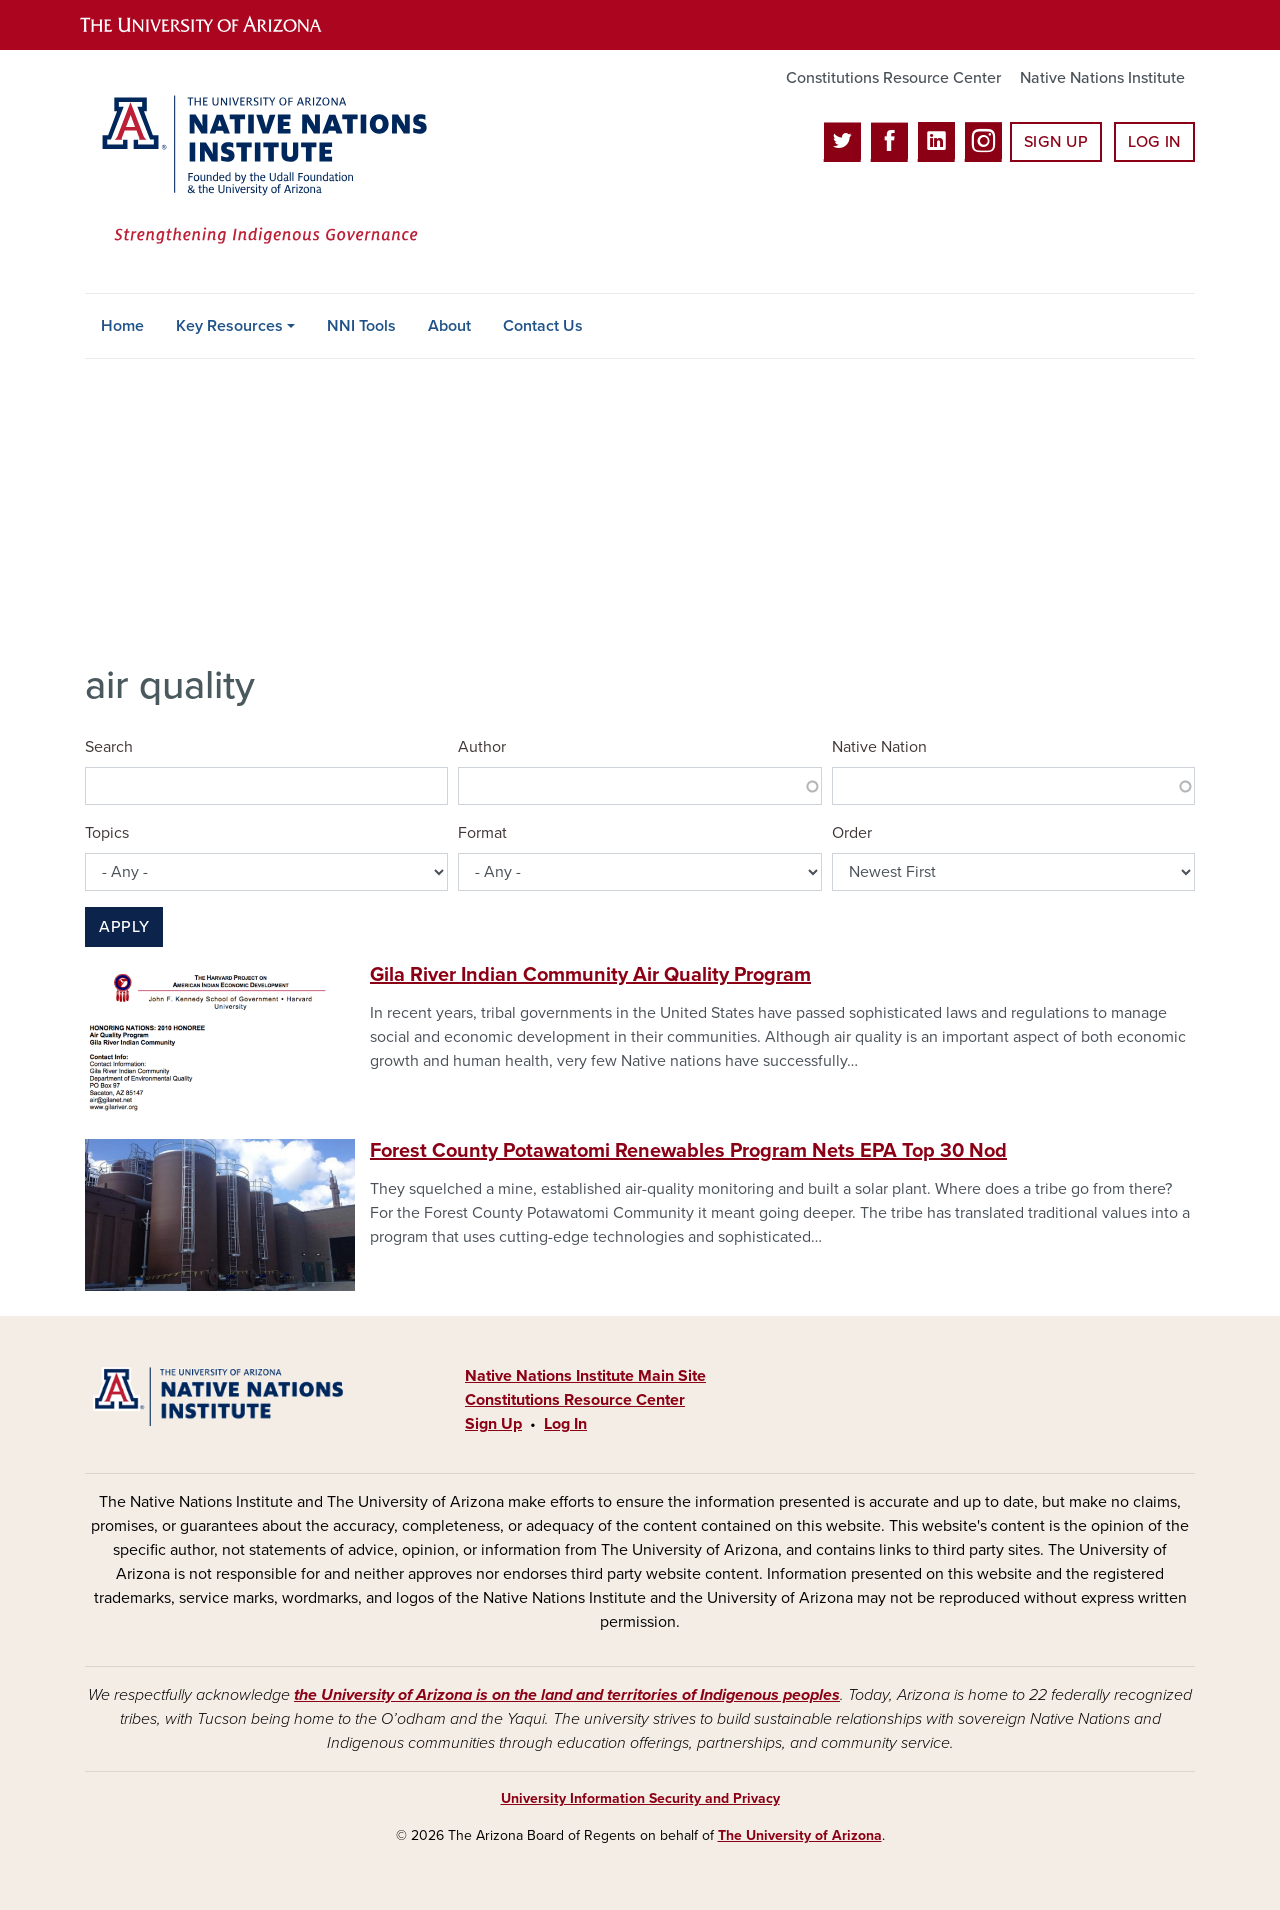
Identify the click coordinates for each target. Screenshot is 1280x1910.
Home (122, 326)
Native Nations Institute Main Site (585, 1376)
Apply (124, 927)
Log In (1154, 142)
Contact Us (543, 326)
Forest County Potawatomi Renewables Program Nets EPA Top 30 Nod (688, 1151)
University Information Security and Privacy (640, 1798)
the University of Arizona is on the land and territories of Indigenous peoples (567, 1695)
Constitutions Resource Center (893, 78)
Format (482, 833)
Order (852, 833)
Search (109, 747)
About (449, 326)
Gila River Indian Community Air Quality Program (590, 975)
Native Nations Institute (1102, 78)
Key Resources (229, 326)
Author (482, 747)
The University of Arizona (800, 1835)
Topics (107, 833)
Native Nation (879, 747)
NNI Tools (361, 326)
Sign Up (1056, 142)
